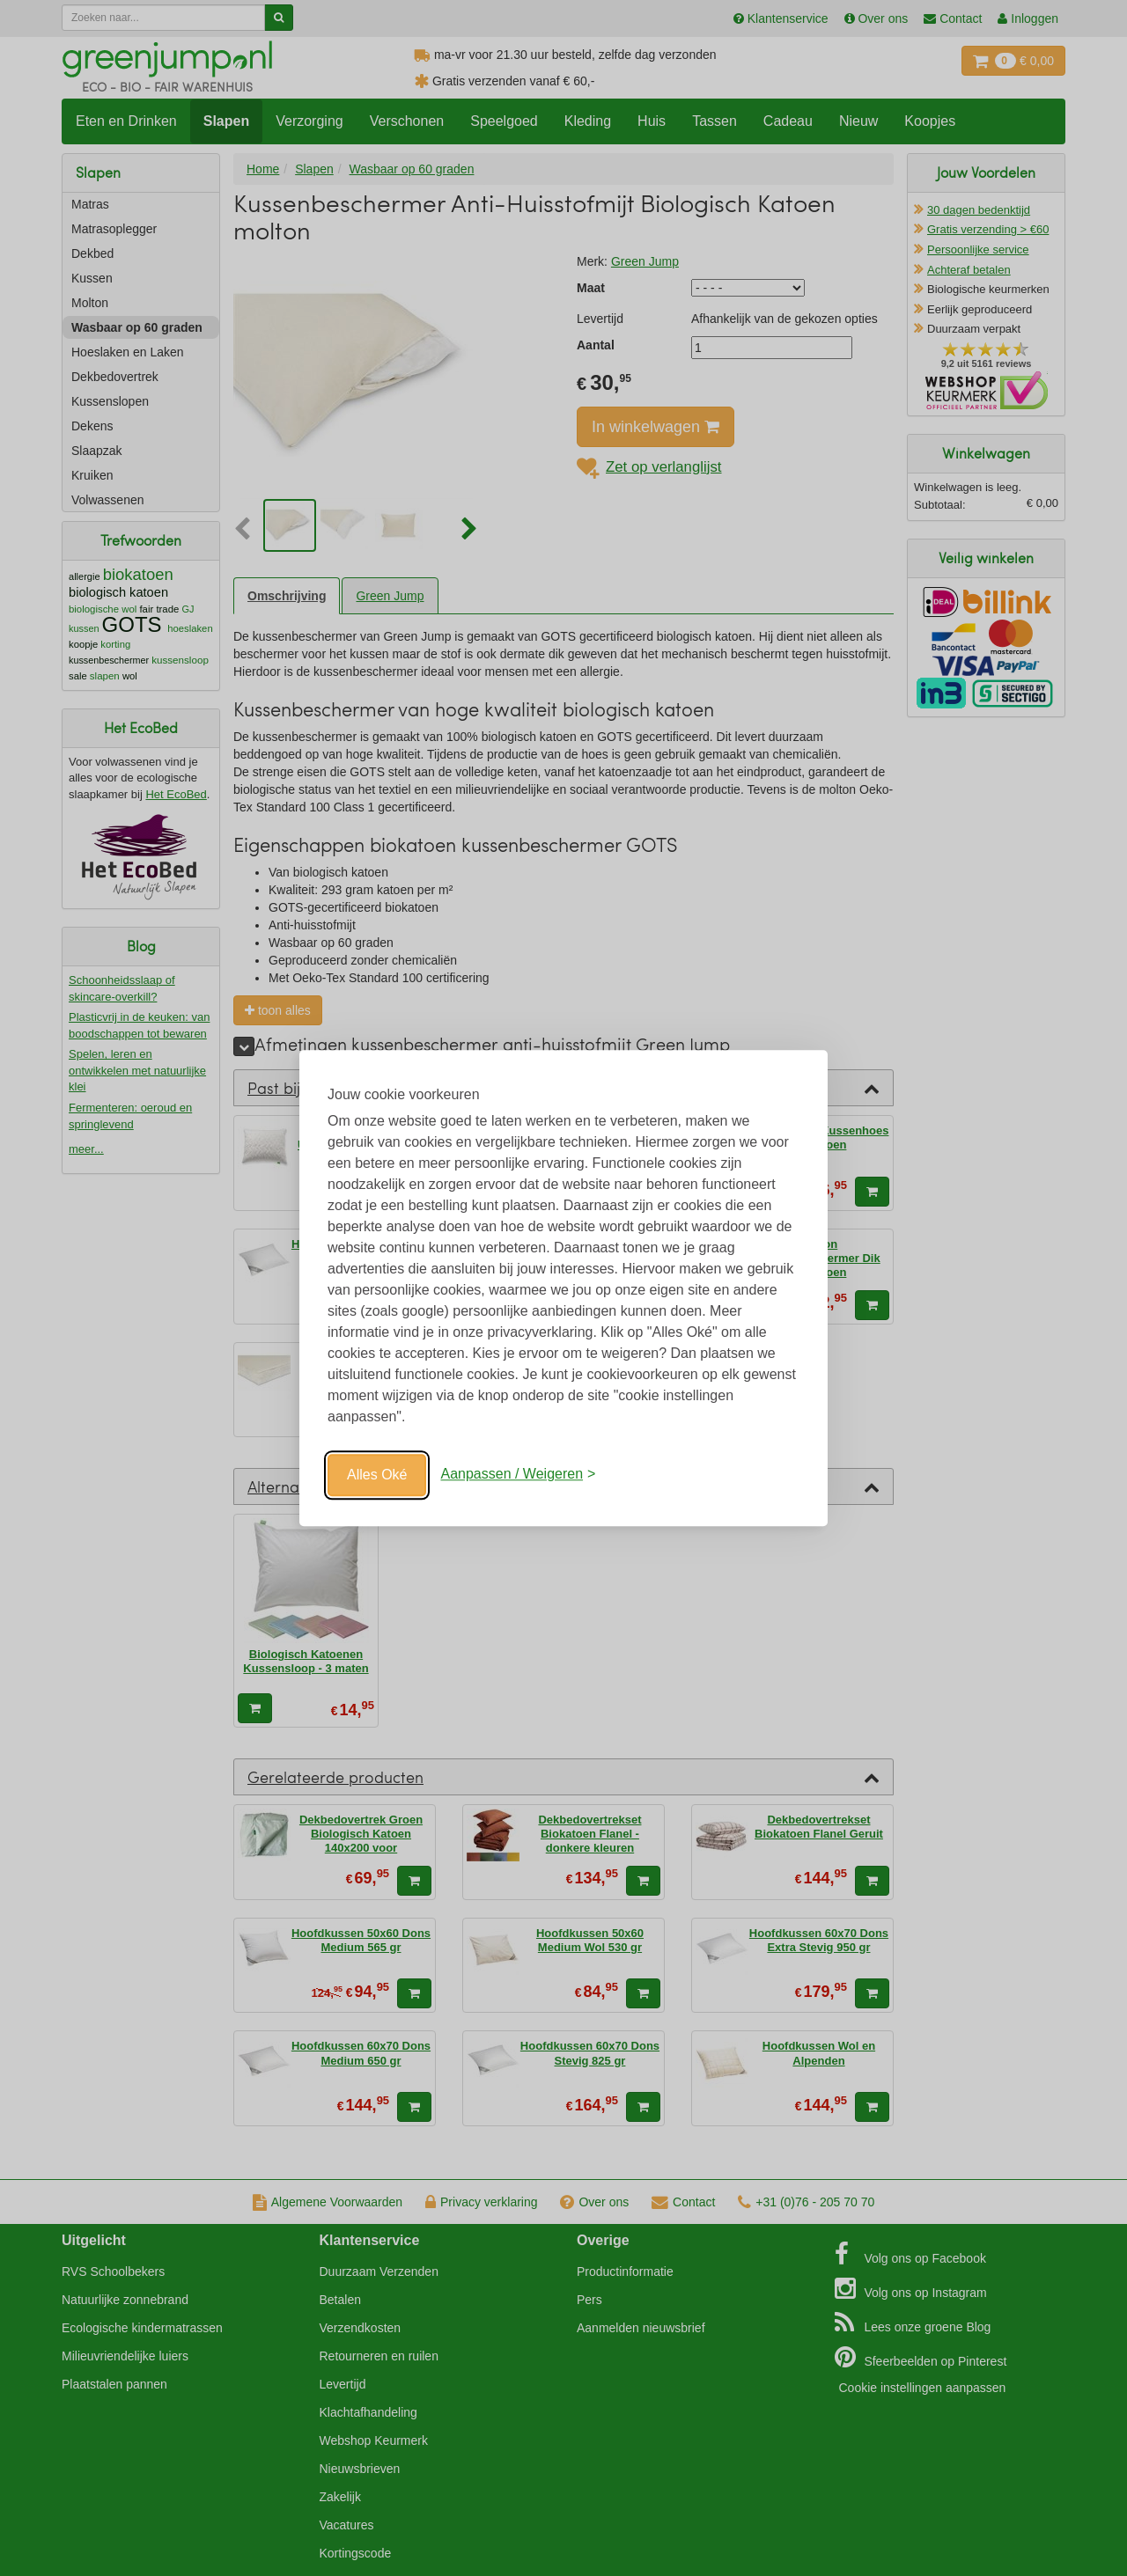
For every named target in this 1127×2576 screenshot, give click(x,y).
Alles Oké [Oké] (377, 1474)
